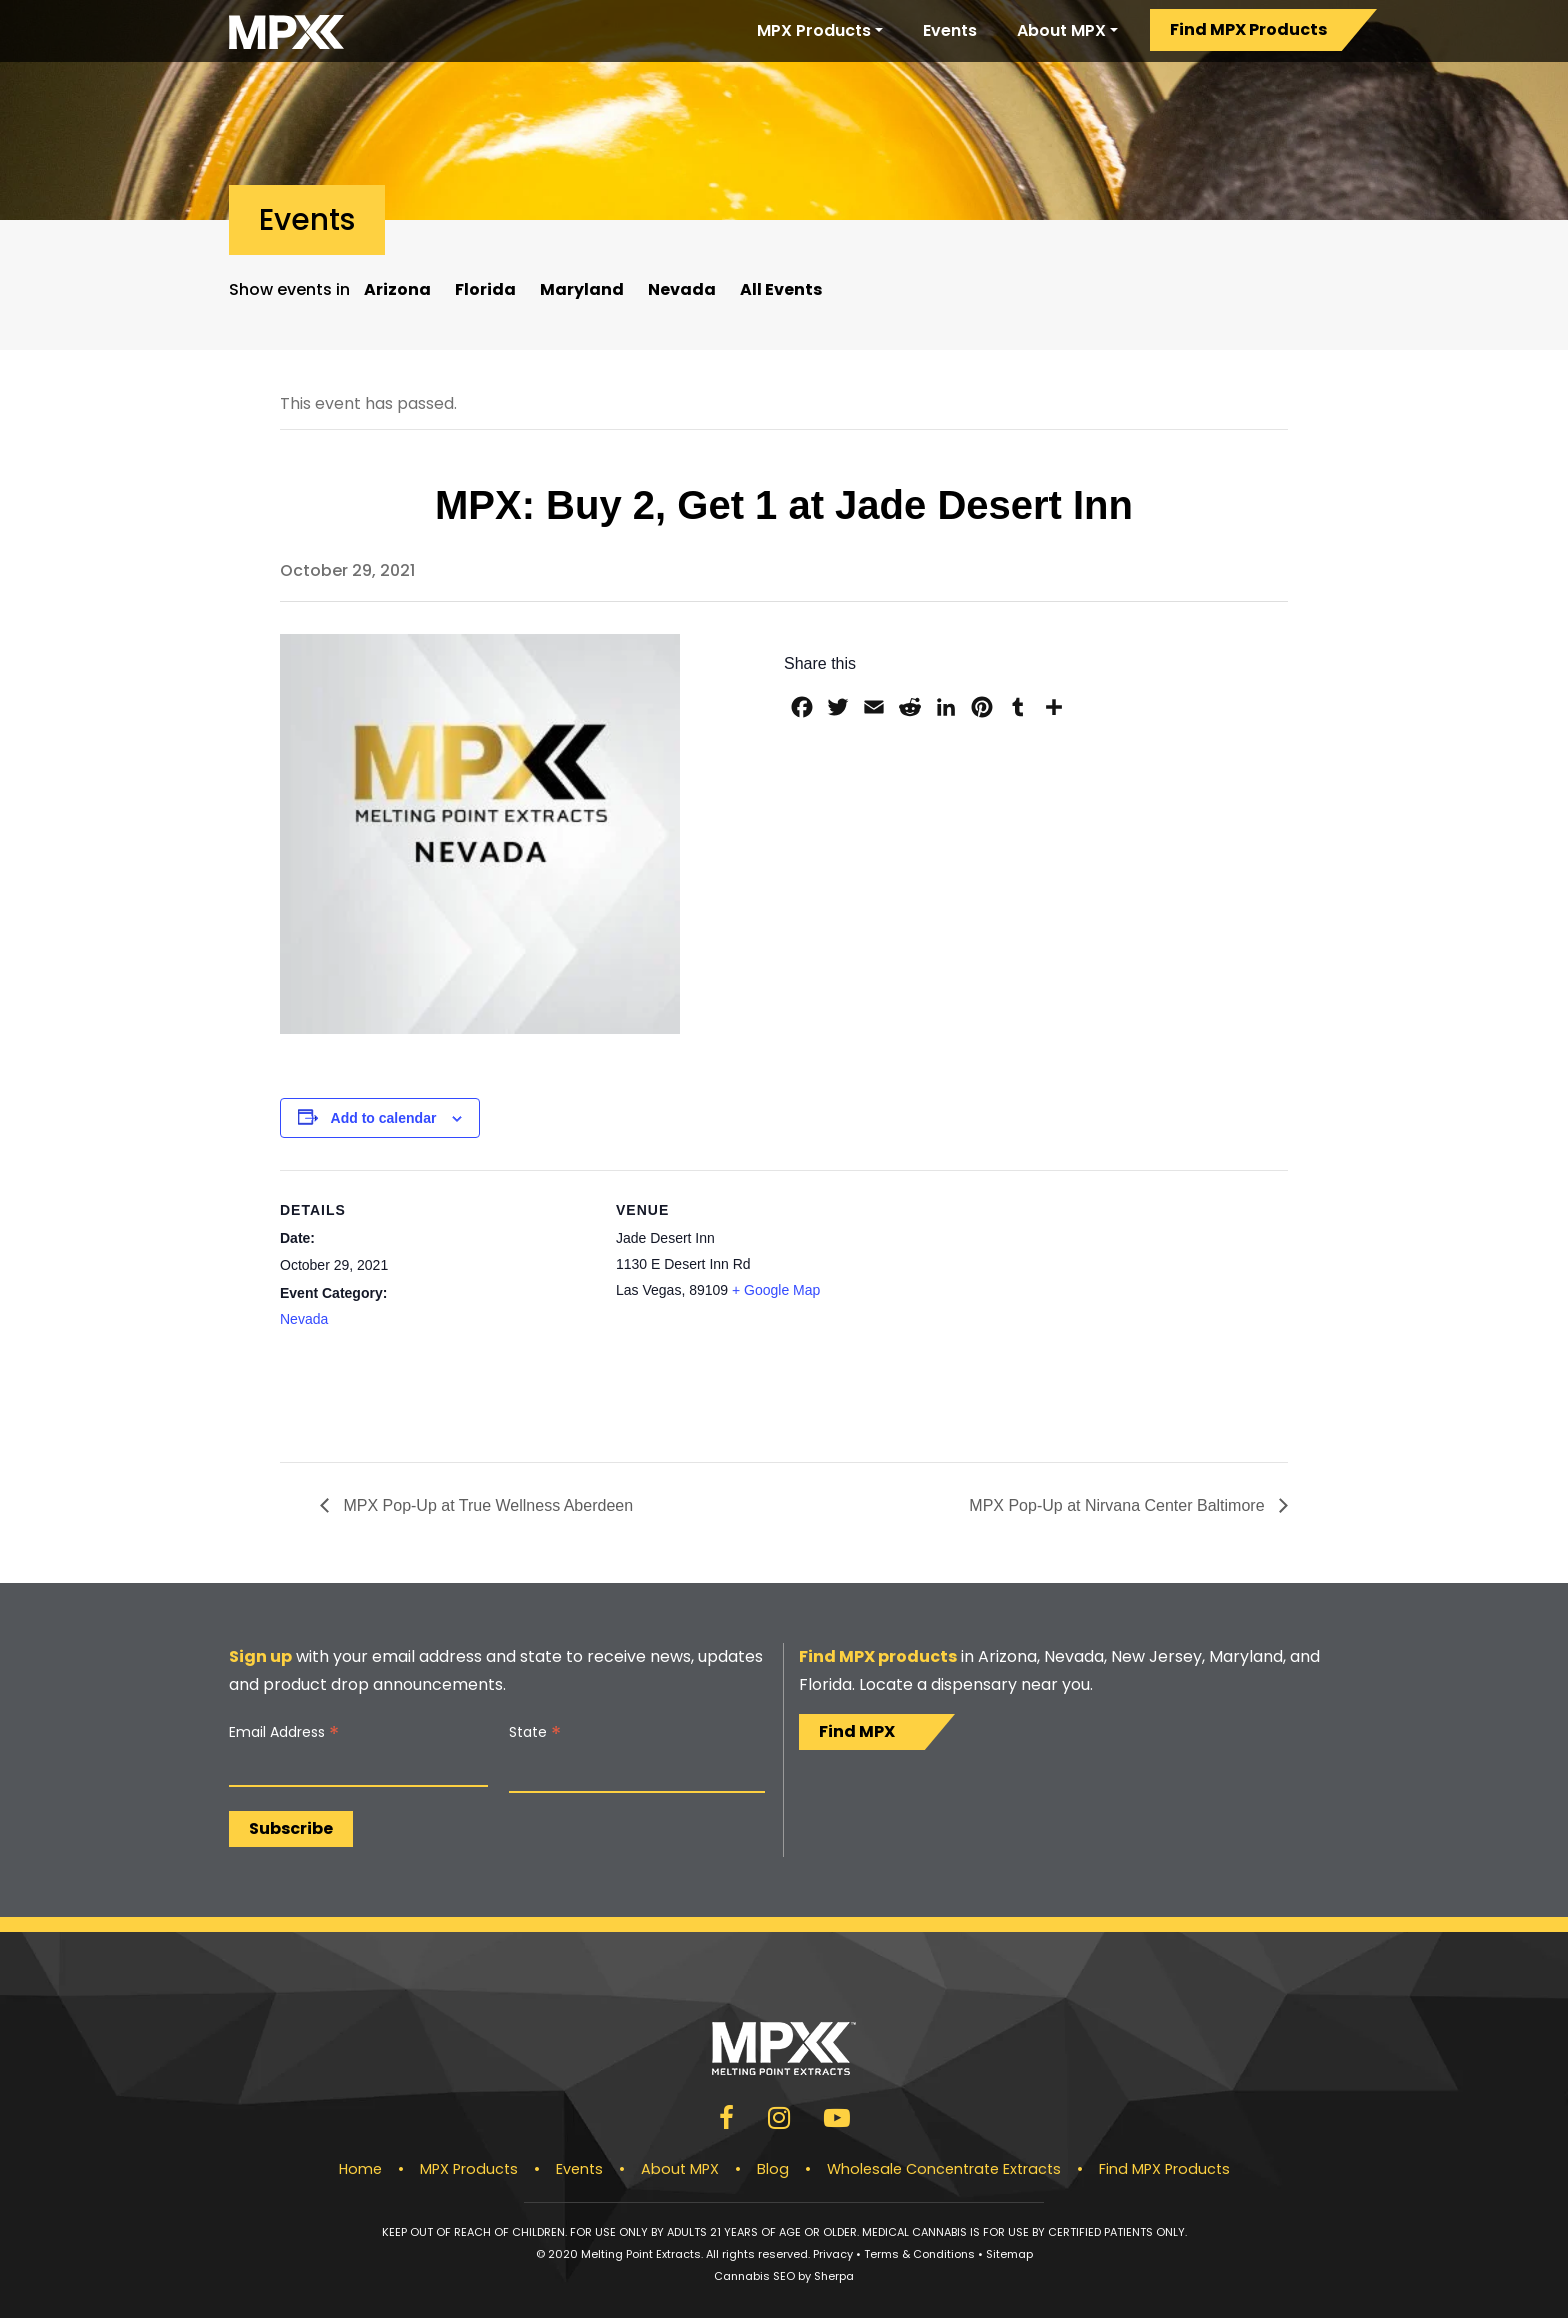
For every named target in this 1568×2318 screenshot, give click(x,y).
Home (360, 2169)
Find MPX (857, 1731)
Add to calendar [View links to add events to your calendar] (384, 1118)
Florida (485, 289)
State (535, 1732)
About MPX (1061, 30)
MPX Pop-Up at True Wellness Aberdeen (486, 1505)
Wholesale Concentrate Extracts (944, 2169)
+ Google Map (776, 1290)
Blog (773, 2169)
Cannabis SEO (754, 2276)
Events (950, 30)
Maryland (582, 289)
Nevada (682, 289)
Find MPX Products (1248, 29)
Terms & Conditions (919, 2254)
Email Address (284, 1732)
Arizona (397, 289)
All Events (781, 289)
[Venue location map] (1057, 1308)
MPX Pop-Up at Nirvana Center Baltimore (1119, 1505)
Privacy (833, 2254)
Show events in (289, 289)
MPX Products (814, 30)
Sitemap (1009, 2254)
